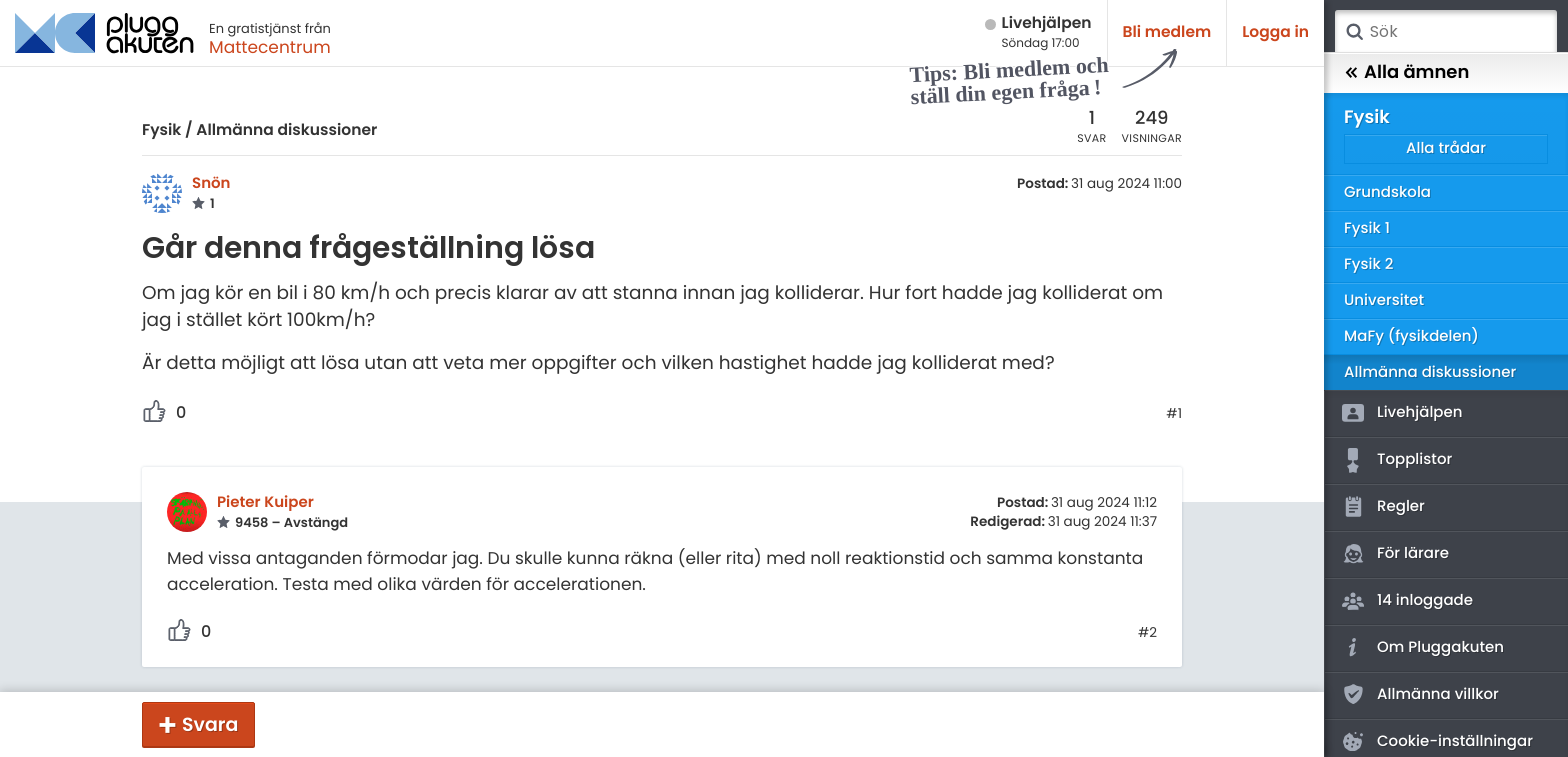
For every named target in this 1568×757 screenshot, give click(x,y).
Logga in (1275, 32)
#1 (1174, 414)
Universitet (1384, 300)
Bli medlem (1167, 32)
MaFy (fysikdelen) (1411, 336)
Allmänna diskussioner (286, 130)
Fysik (161, 130)
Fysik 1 (1367, 228)
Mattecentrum (270, 47)
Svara (210, 724)
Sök (1354, 32)
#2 (1147, 633)
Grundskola (1387, 192)
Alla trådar (1446, 148)
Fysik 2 (1368, 264)
